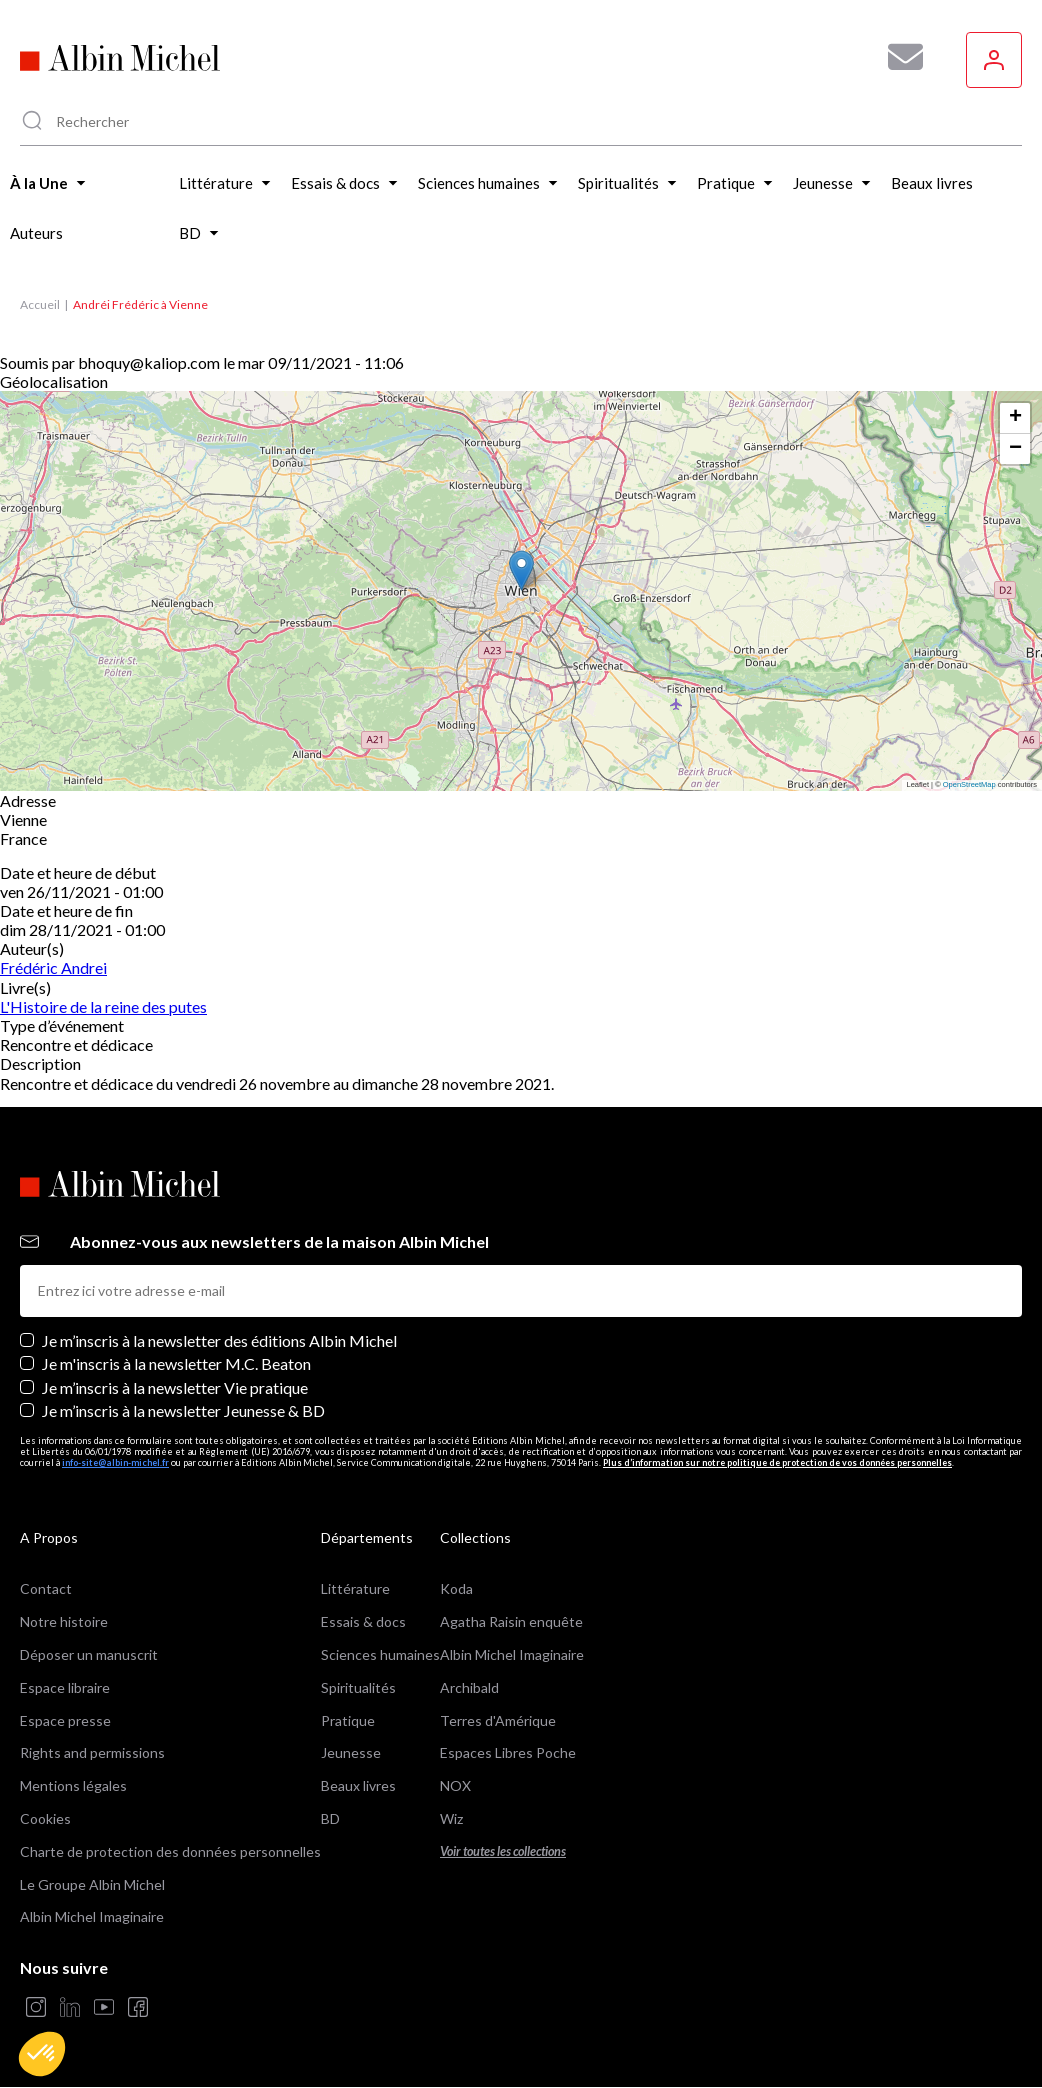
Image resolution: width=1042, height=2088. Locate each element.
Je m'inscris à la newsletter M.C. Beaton (176, 1363)
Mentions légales (73, 1785)
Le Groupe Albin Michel (92, 1884)
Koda (456, 1588)
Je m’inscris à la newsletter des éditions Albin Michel (219, 1340)
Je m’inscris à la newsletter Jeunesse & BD (183, 1410)
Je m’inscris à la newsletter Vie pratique (175, 1387)
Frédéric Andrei (53, 967)
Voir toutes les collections (503, 1851)
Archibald (469, 1687)
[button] (42, 2054)
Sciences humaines (380, 1654)
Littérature (355, 1588)
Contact (46, 1588)
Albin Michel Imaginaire (92, 1916)
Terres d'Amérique (498, 1720)
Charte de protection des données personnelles (170, 1851)
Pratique (348, 1720)
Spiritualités (358, 1687)
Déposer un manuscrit (89, 1654)
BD (330, 1818)
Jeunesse (351, 1752)
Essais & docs (363, 1621)
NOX (455, 1785)
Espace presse (65, 1720)
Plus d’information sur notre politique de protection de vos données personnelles (777, 1462)
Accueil (40, 304)
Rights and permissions (92, 1752)
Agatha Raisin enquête (511, 1621)
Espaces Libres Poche (508, 1752)
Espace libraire (65, 1687)
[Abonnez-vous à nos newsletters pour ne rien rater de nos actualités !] (898, 57)
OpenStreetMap (969, 784)
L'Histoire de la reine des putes (103, 1006)
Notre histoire (64, 1621)
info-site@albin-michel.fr (115, 1462)
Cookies (45, 1818)
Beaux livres (358, 1785)
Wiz (451, 1818)
